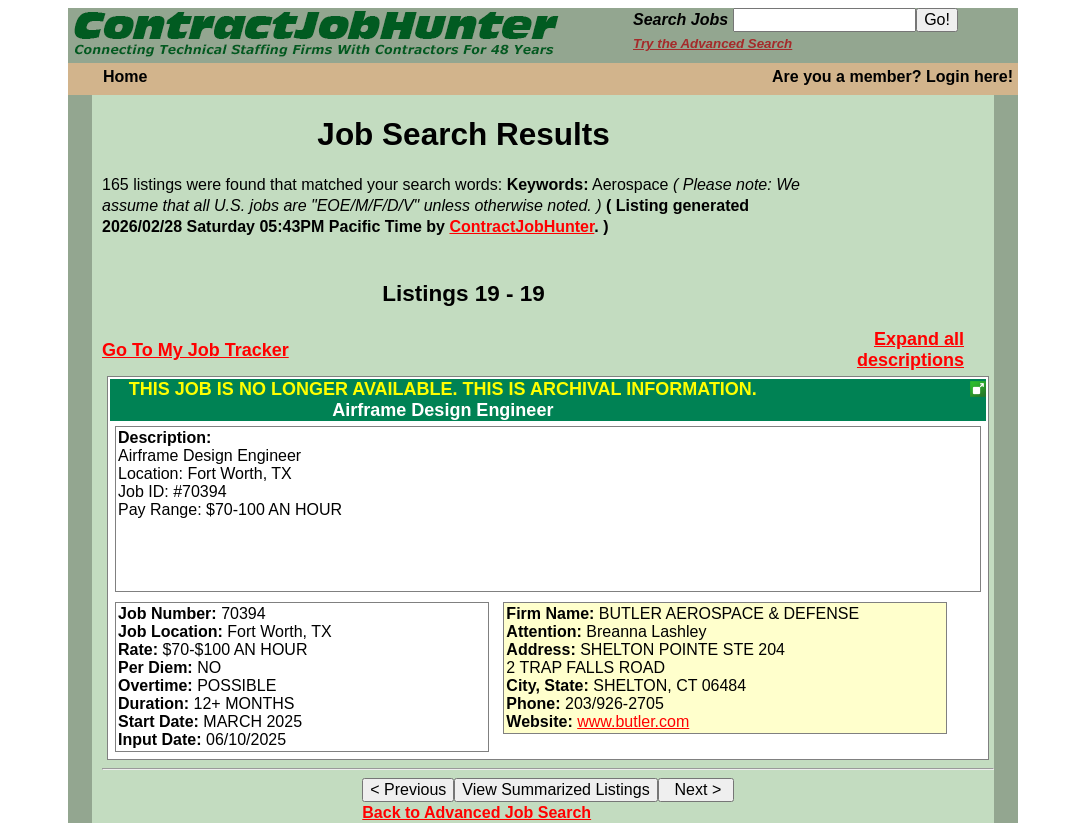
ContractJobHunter (521, 226)
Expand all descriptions (910, 349)
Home (125, 76)
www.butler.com (633, 721)
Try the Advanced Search (712, 43)
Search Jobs (680, 19)
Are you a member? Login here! (892, 76)
